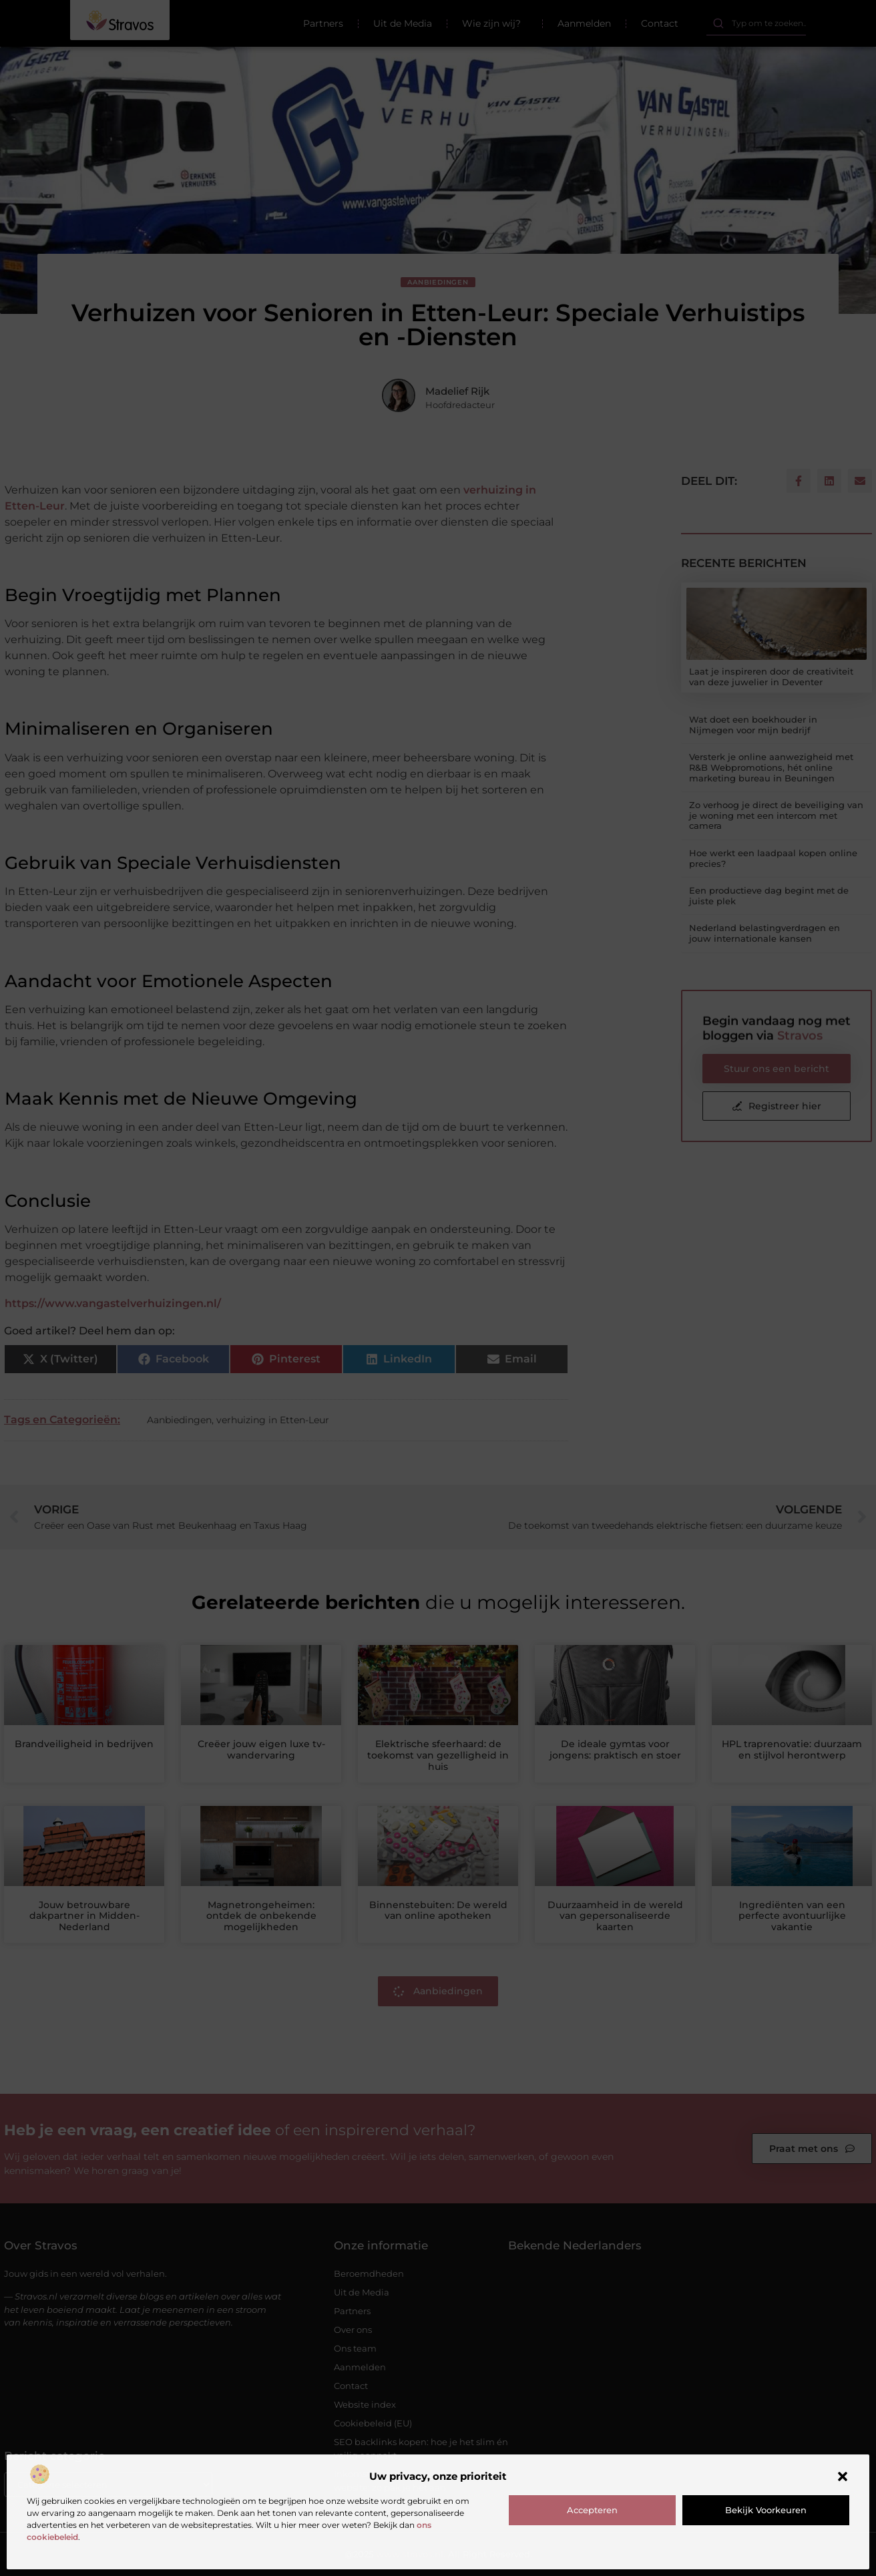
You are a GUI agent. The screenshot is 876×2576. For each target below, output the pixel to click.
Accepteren (592, 2510)
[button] (842, 2476)
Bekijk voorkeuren (766, 2510)
